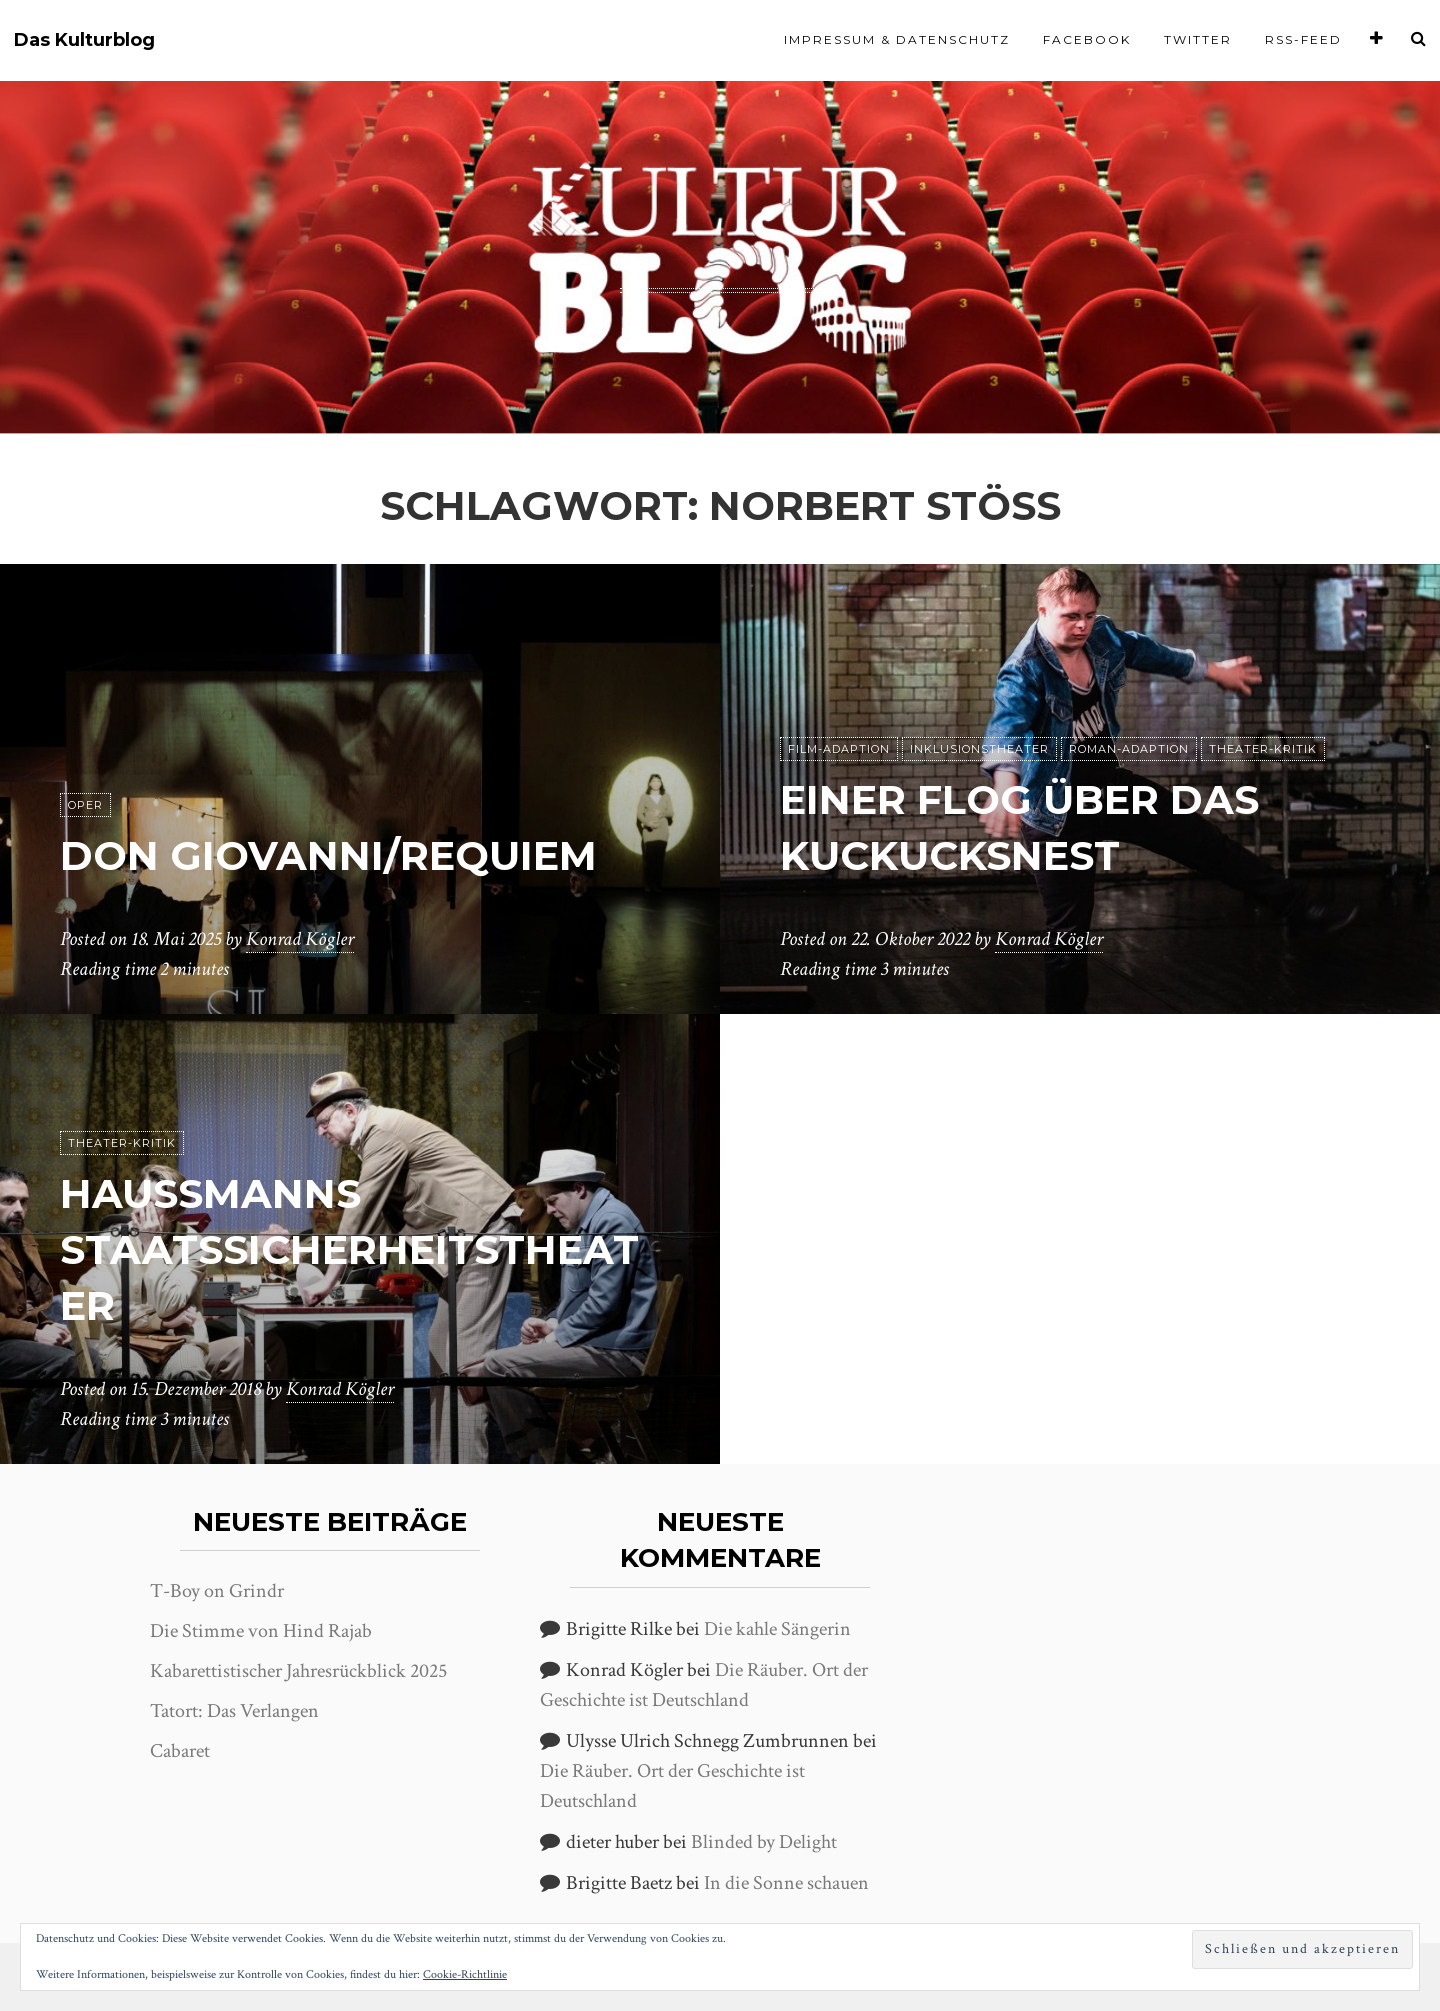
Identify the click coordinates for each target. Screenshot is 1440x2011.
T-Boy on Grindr (217, 1591)
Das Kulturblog (84, 40)
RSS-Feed (1303, 39)
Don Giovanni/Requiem (328, 855)
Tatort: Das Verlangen (234, 1711)
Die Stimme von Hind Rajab (261, 1631)
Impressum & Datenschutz (897, 39)
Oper (85, 805)
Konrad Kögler (300, 939)
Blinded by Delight (764, 1842)
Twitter (1198, 39)
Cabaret (180, 1751)
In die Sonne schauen (786, 1883)
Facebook (1087, 39)
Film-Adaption (839, 749)
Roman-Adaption (1129, 749)
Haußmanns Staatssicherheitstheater (349, 1249)
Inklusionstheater (979, 749)
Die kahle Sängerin (777, 1629)
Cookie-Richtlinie (465, 1974)
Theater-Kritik (1263, 749)
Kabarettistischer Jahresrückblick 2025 (298, 1671)
